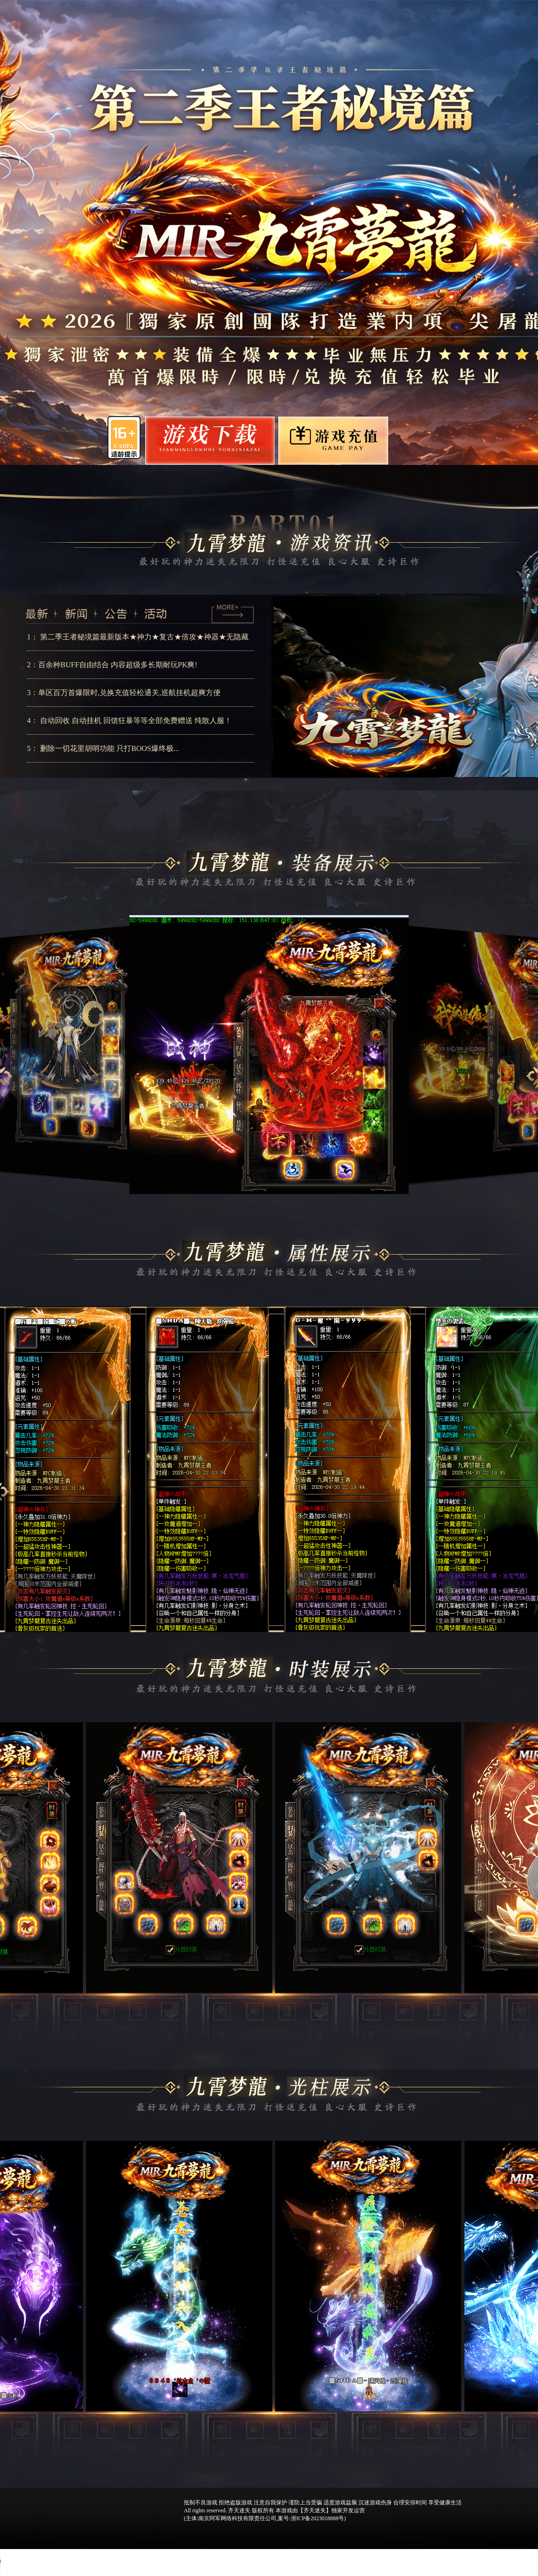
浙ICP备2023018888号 (317, 2518)
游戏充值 (332, 440)
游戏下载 (221, 441)
